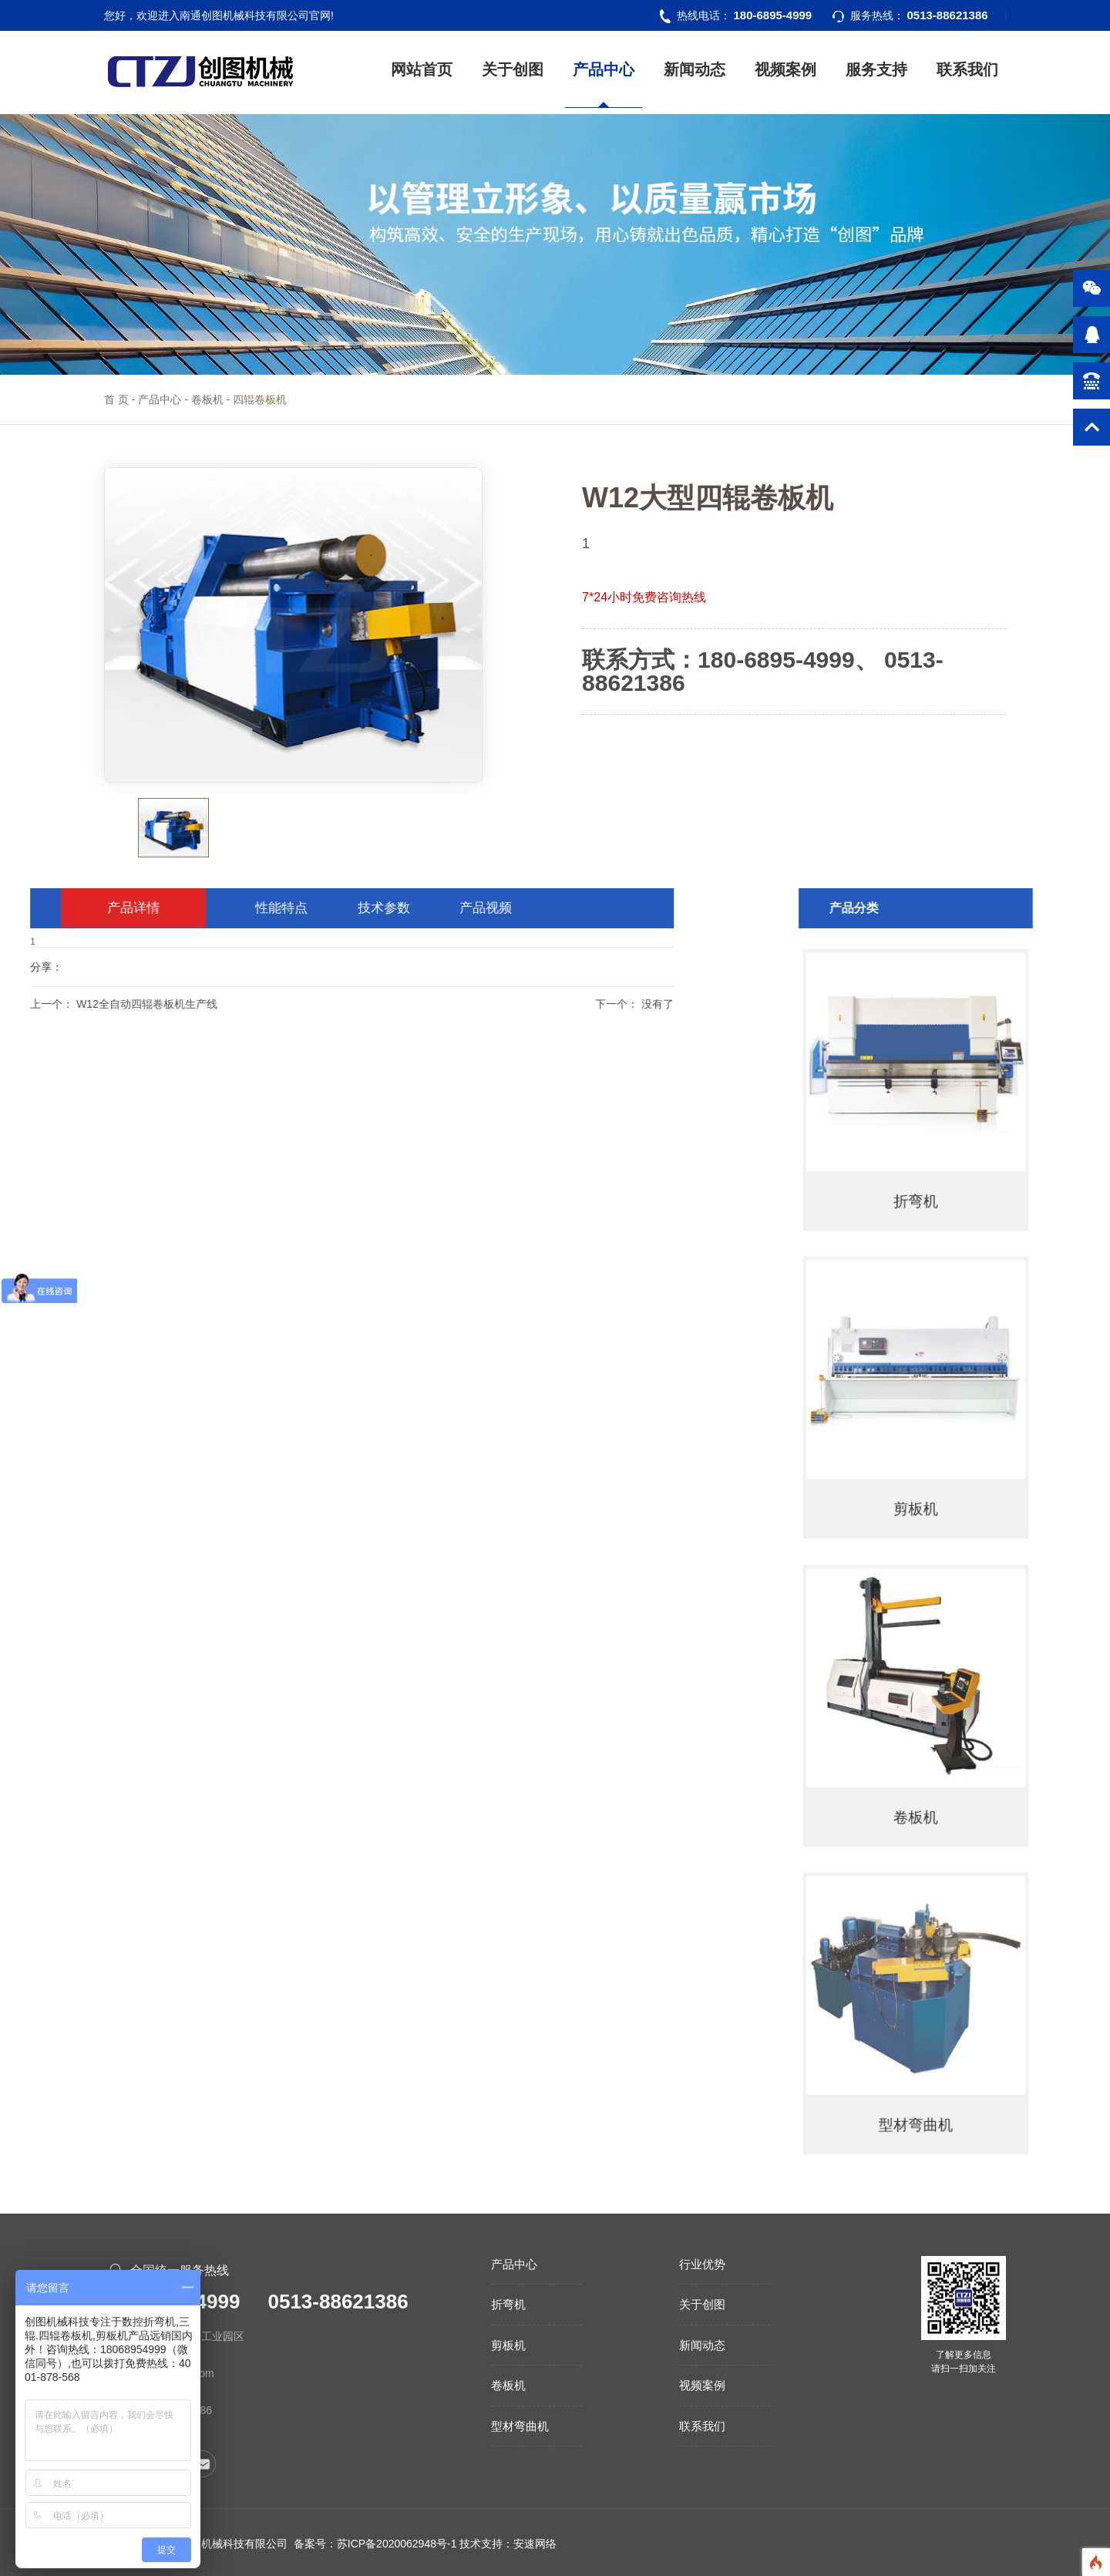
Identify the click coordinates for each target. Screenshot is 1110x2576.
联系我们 (967, 69)
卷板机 (207, 399)
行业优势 (702, 2264)
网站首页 (421, 69)
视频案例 (785, 69)
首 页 (116, 399)
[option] (293, 625)
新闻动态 (694, 69)
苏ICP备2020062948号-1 (397, 2543)
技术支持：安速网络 (508, 2543)
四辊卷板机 (260, 399)
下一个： (327, 1004)
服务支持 (876, 69)
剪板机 (508, 2345)
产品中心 (603, 69)
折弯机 (508, 2304)
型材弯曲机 (520, 2426)
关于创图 (512, 69)
